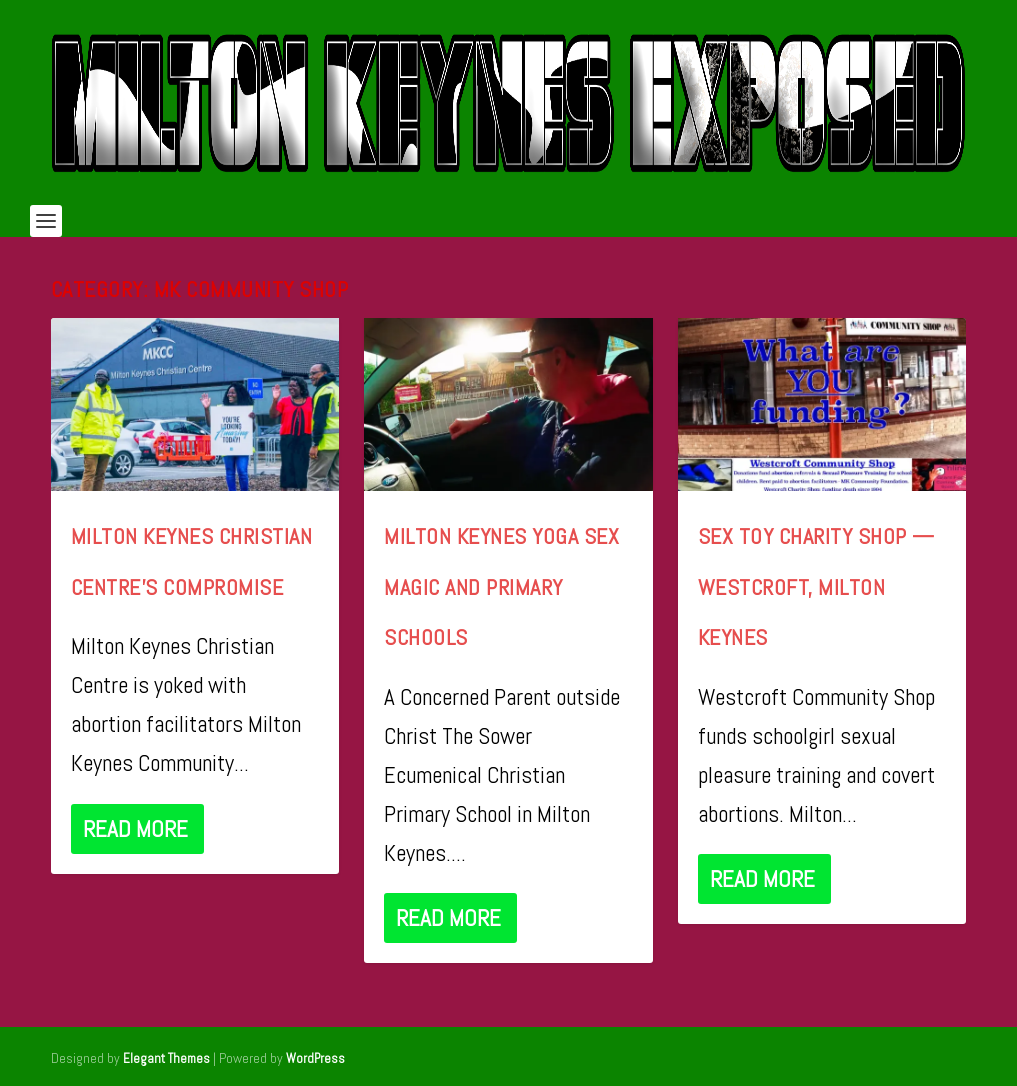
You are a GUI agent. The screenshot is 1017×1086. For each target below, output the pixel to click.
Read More (135, 829)
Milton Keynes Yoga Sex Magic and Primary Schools (501, 586)
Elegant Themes (166, 1058)
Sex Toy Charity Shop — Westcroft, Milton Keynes (816, 586)
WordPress (315, 1058)
